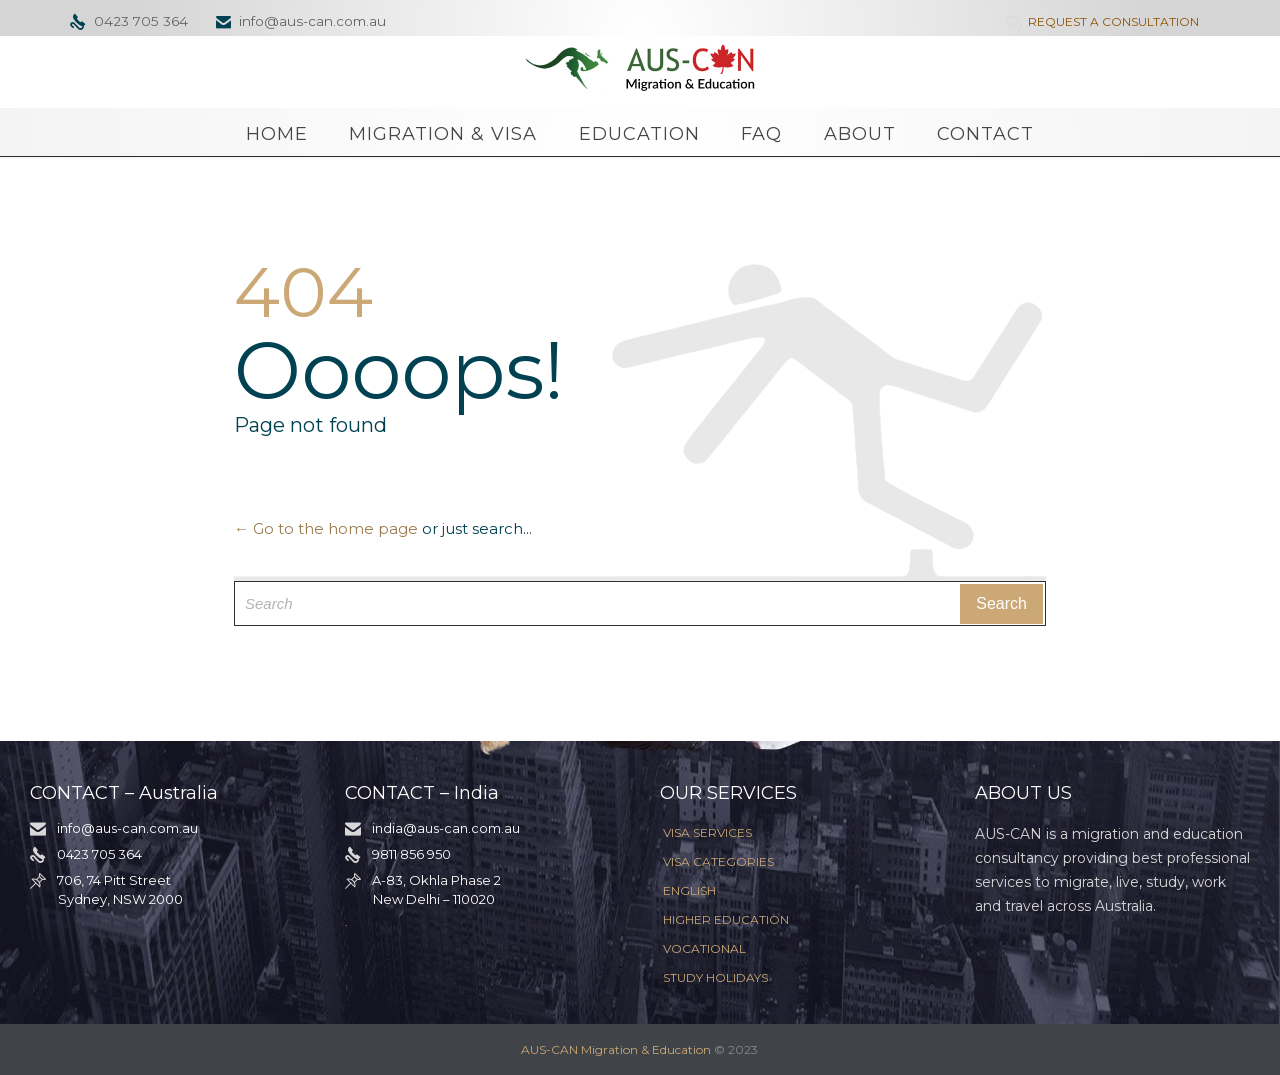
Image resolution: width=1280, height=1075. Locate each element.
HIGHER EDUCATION (726, 919)
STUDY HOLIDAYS (715, 977)
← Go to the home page (326, 528)
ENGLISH (689, 890)
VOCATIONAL (704, 948)
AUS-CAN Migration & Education (616, 1049)
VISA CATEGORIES (718, 861)
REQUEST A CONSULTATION (1104, 21)
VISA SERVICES (707, 832)
